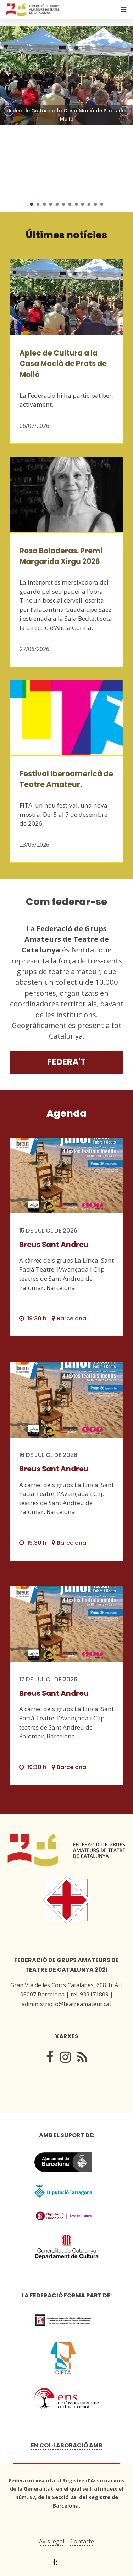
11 (95, 204)
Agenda (66, 1113)
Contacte (82, 2541)
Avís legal (51, 2541)
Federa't (66, 1062)
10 (89, 204)
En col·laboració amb (66, 2445)
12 (101, 204)
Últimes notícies (66, 234)
